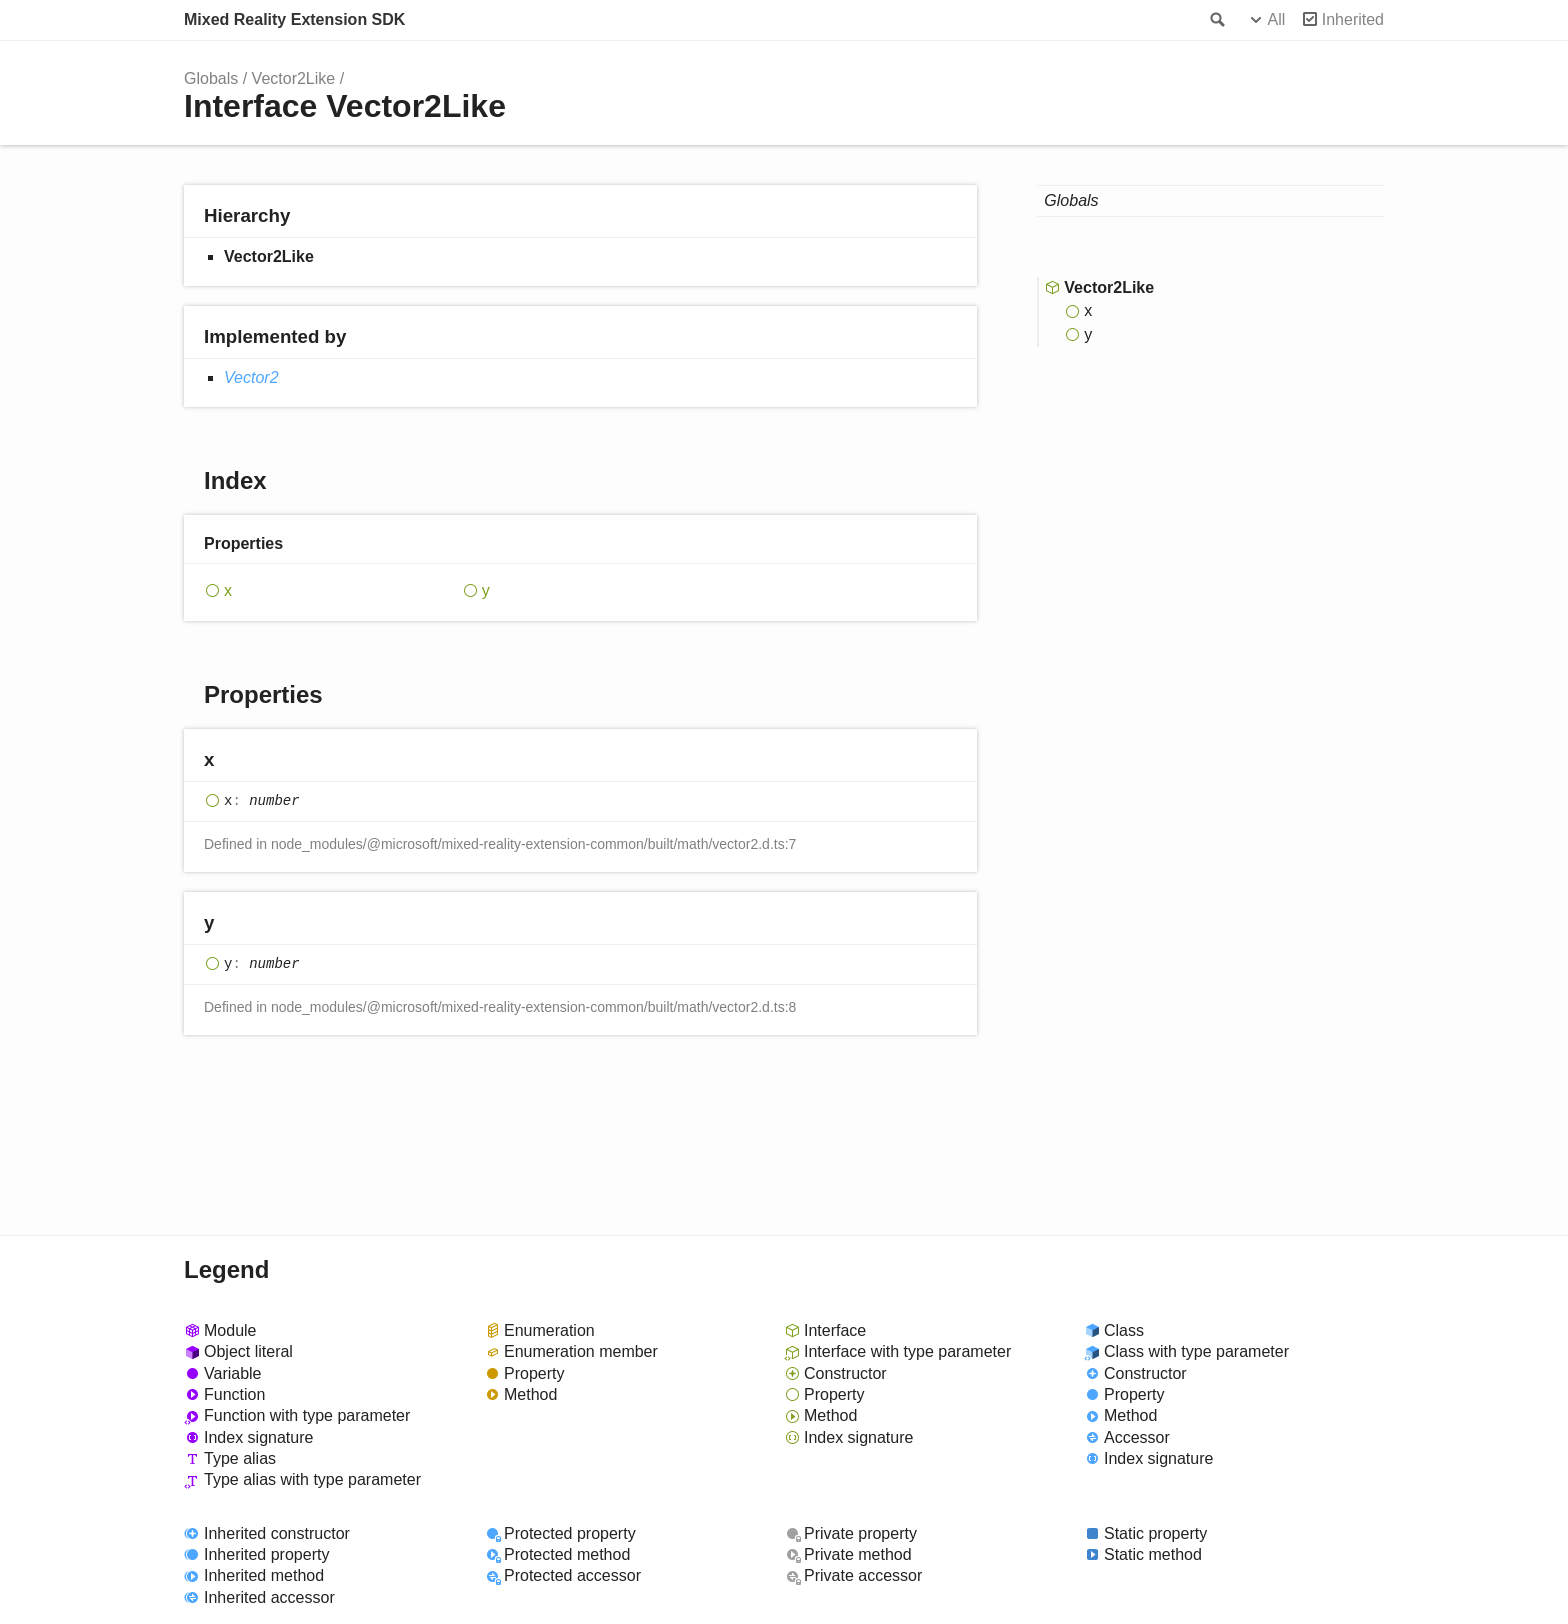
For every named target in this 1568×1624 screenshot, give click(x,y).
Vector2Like (294, 78)
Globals (211, 78)
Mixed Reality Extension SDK (294, 19)
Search (1216, 20)
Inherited (1353, 19)
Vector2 (251, 377)
